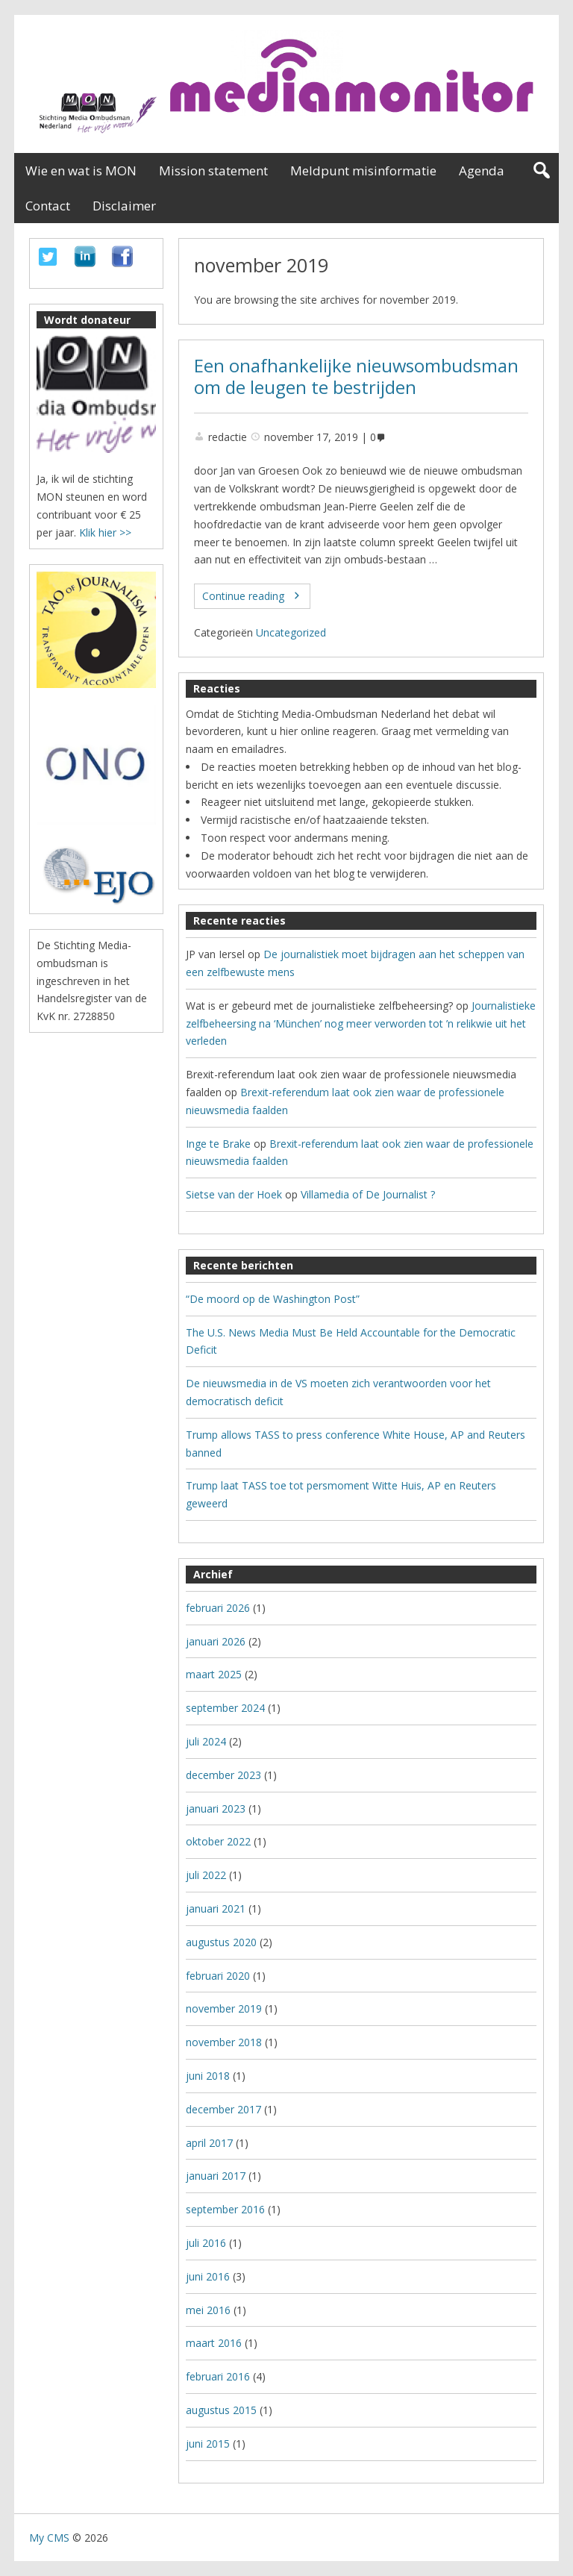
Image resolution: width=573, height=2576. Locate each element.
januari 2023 (215, 1808)
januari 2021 (215, 1908)
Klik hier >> (105, 532)
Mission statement (213, 170)
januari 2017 (215, 2176)
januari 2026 (215, 1641)
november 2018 (224, 2042)
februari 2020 (218, 1976)
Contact (47, 205)
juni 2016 (208, 2276)
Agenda (481, 170)
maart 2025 (214, 1674)
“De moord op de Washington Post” (273, 1299)
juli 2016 (206, 2243)
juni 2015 (208, 2443)
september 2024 (225, 1708)
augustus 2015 (221, 2410)
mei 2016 (208, 2310)
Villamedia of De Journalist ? (368, 1194)
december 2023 (223, 1775)
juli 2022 (206, 1875)
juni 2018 (208, 2076)
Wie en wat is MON (81, 170)
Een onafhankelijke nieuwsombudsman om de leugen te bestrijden (356, 376)
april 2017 (209, 2143)
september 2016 (225, 2209)
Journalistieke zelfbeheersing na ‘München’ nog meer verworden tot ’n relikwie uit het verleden (361, 1023)
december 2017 (223, 2109)
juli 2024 (206, 1741)
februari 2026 (218, 1608)
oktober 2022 (218, 1841)
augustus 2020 (221, 1942)
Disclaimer (124, 205)
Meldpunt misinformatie (363, 170)
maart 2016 (214, 2343)
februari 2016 (218, 2376)
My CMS (49, 2537)
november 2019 (224, 2008)
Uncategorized (291, 632)
